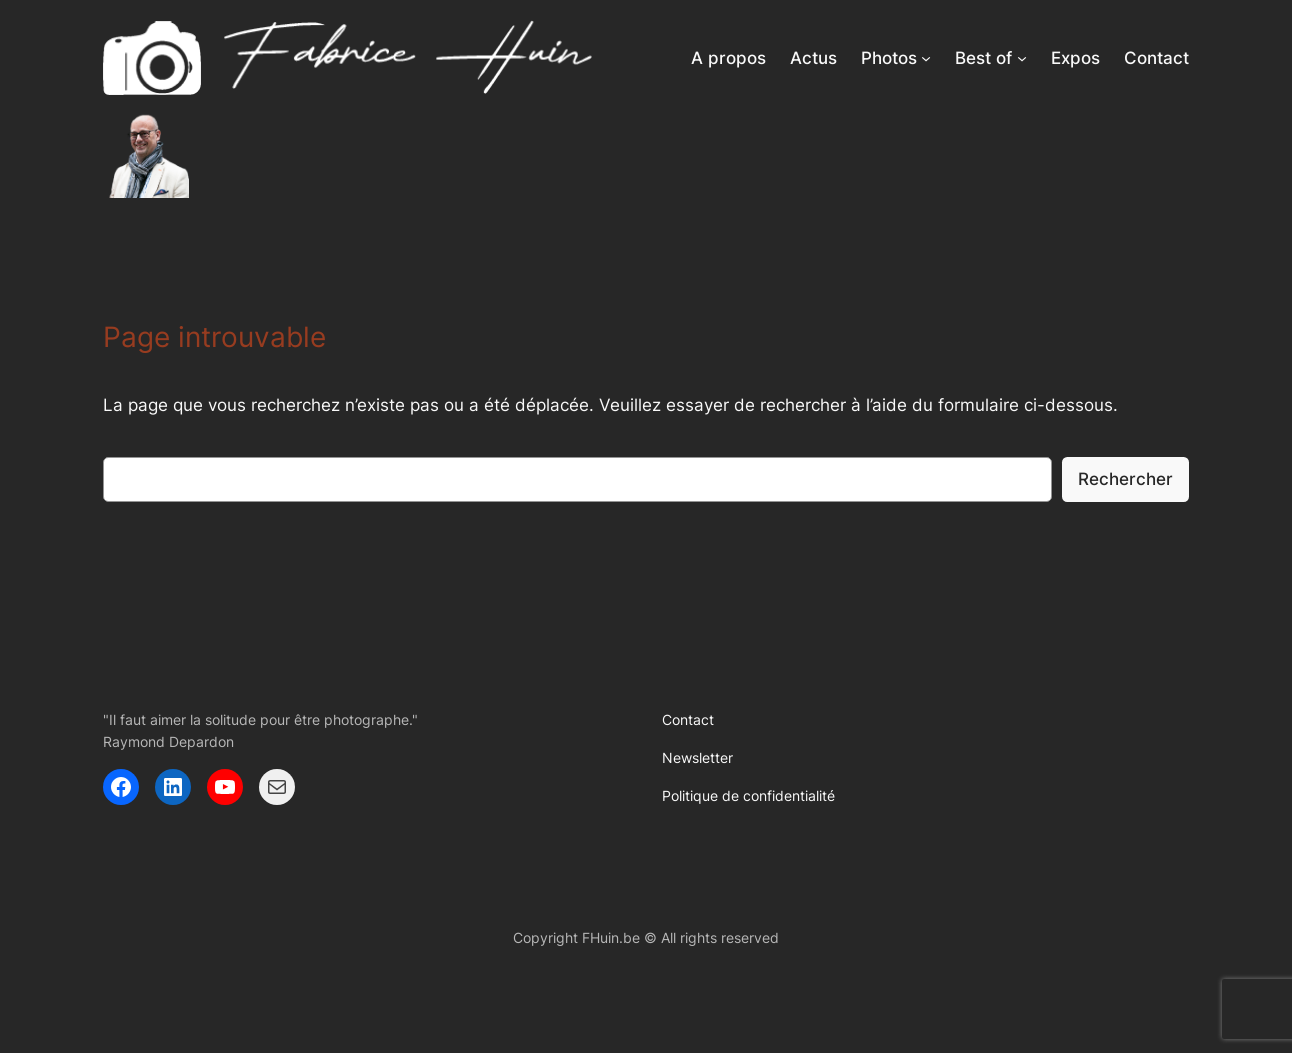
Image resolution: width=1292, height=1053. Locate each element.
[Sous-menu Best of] (1022, 58)
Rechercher (1125, 479)
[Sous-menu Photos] (926, 58)
